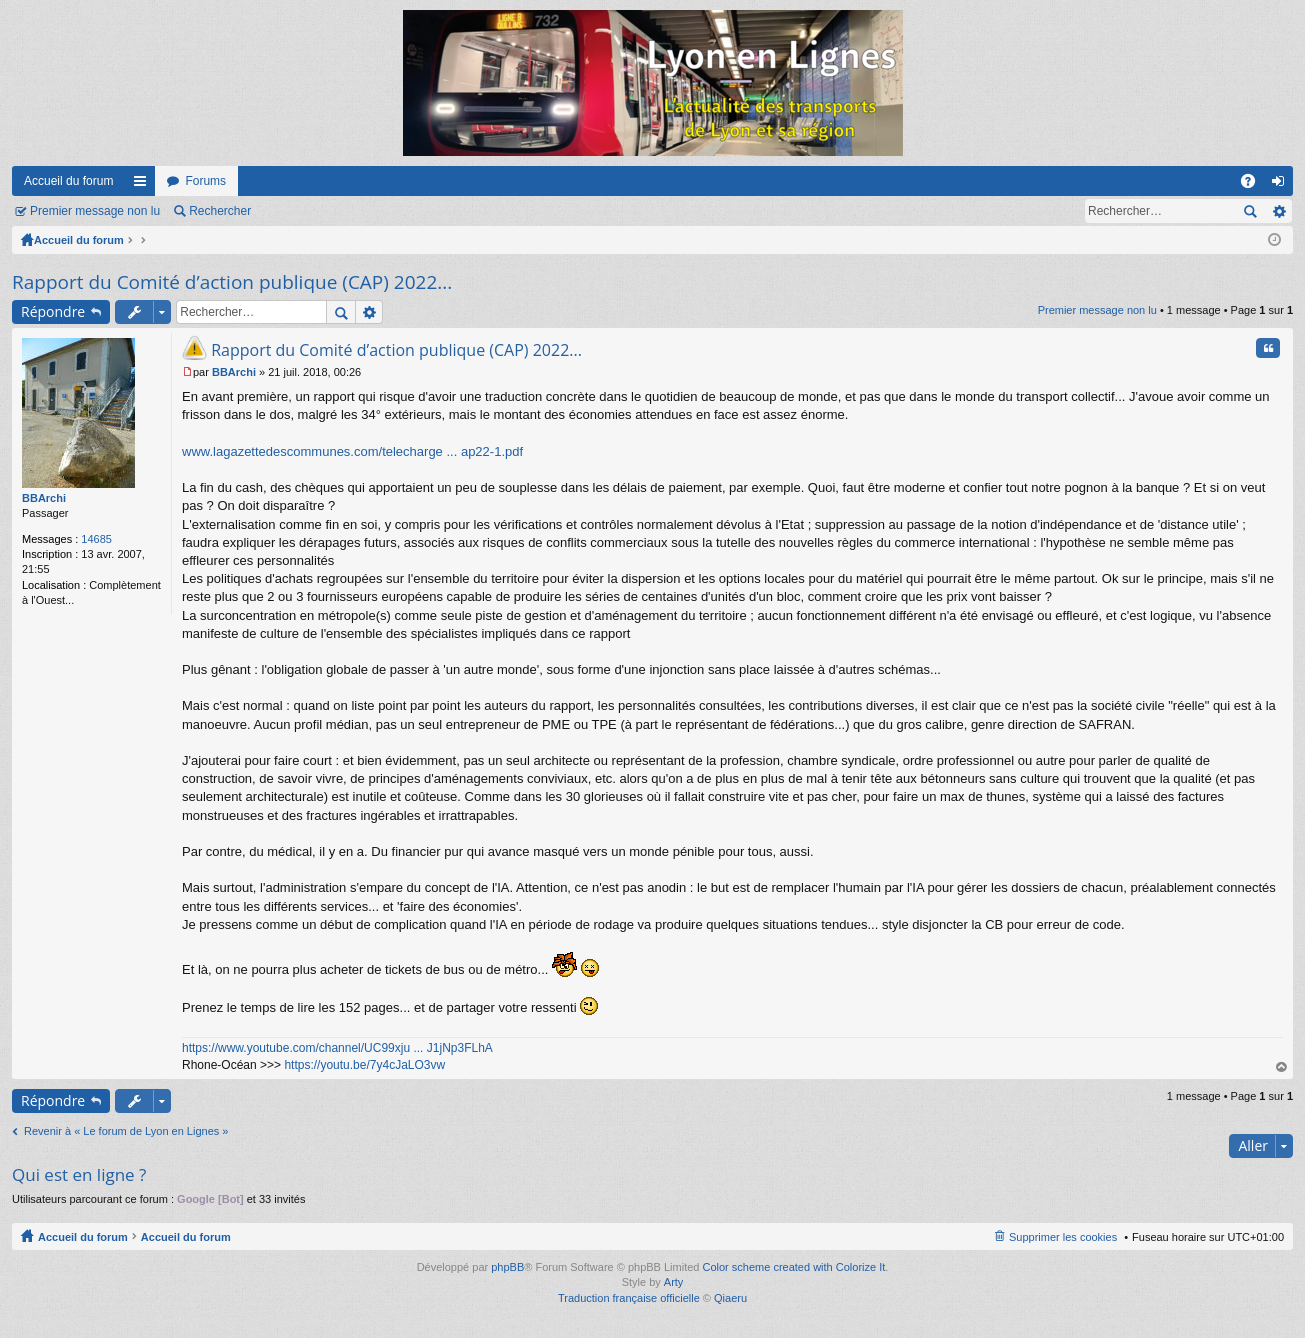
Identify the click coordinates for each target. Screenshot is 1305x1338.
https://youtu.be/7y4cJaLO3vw (364, 1065)
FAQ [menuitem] (1254, 185)
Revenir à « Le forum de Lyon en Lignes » (126, 1131)
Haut (1282, 1067)
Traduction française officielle (629, 1298)
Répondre (53, 311)
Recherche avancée (1278, 211)
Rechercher (220, 211)
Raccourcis (144, 185)
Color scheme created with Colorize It (794, 1267)
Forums (205, 181)
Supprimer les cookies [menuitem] (1063, 1237)
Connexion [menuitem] (1282, 185)
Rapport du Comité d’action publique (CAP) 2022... (232, 282)
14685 (96, 539)
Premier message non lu (95, 211)
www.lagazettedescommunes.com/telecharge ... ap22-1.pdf (352, 451)
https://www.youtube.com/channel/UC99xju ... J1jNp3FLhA (337, 1048)
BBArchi (44, 498)
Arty (674, 1282)
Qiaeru (730, 1298)
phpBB (507, 1267)
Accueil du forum (68, 181)
